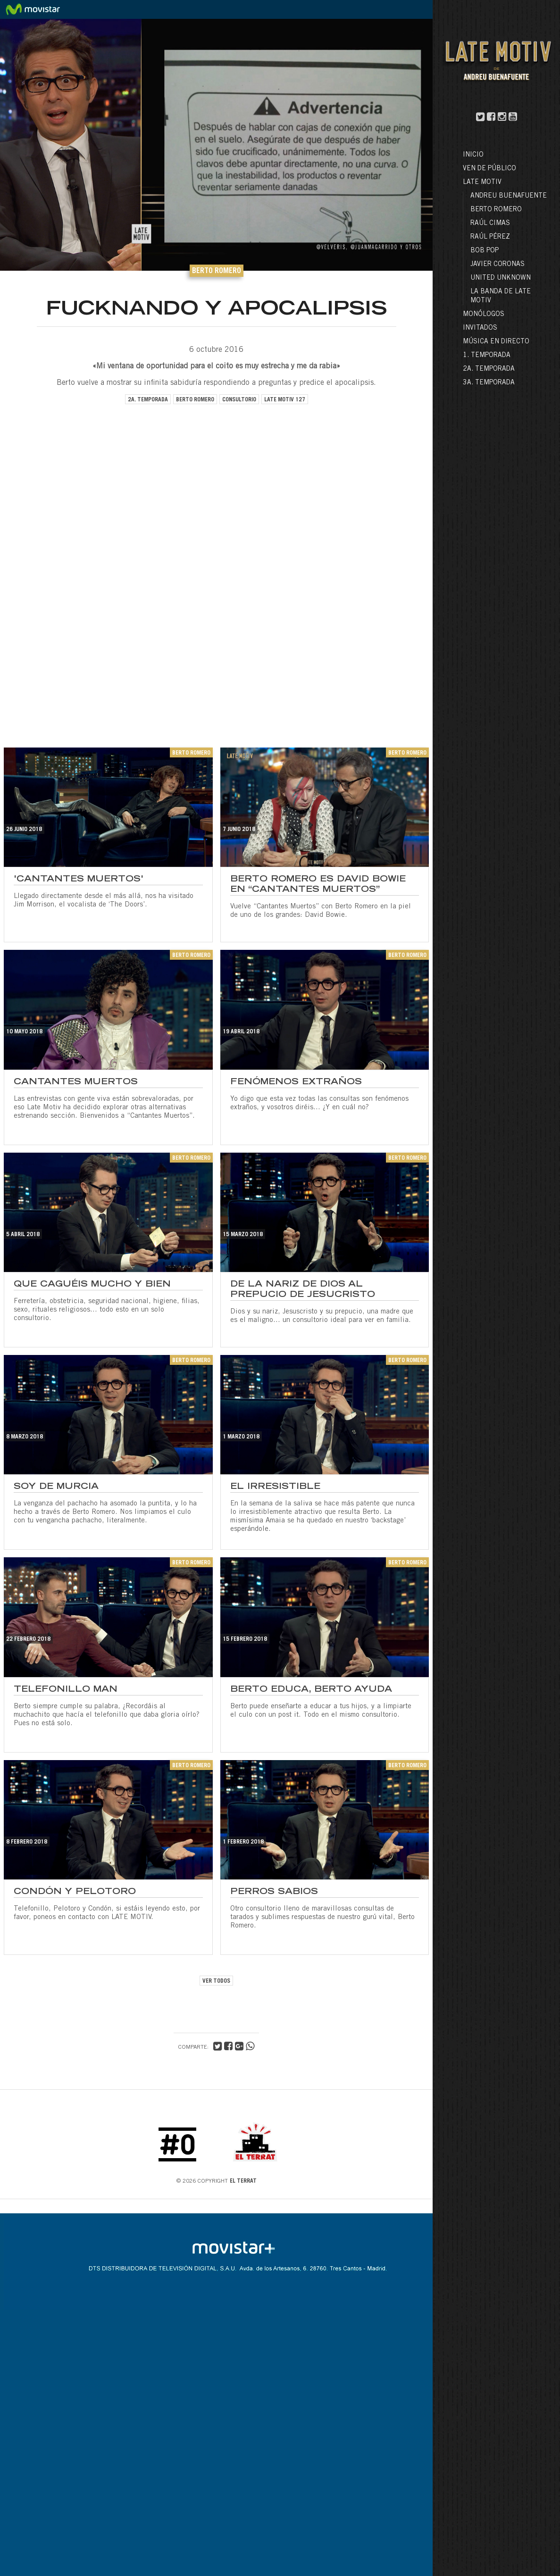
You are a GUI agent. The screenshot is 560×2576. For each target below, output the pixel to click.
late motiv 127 (284, 400)
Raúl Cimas (490, 223)
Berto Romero (496, 210)
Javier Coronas (497, 264)
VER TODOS (216, 1981)
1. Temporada (486, 355)
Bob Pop (484, 251)
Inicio (473, 155)
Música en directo (496, 342)
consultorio (239, 400)
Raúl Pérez (490, 237)
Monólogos (483, 314)
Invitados (480, 328)
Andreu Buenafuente (508, 196)
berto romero (195, 400)
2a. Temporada (489, 369)
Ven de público (489, 169)
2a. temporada (148, 400)
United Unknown (500, 278)
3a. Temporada (489, 383)
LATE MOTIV (482, 182)
